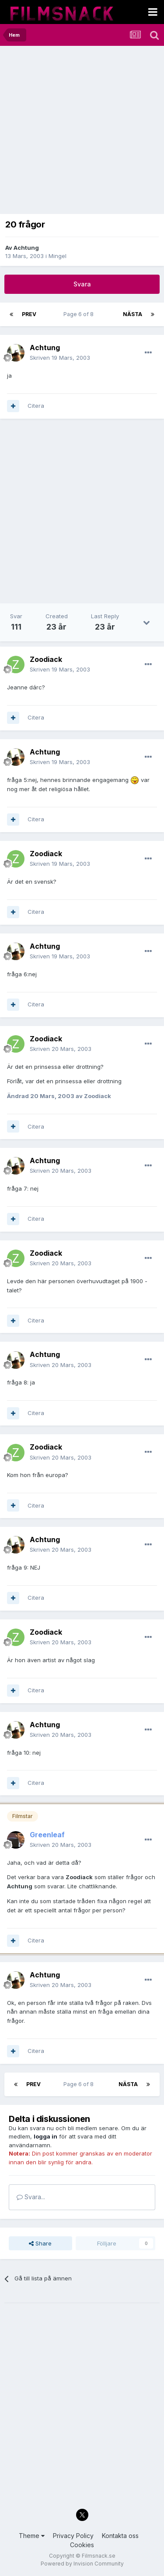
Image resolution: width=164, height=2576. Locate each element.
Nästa (132, 314)
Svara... (31, 2197)
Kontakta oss (120, 2535)
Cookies (82, 2544)
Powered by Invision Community (82, 2563)
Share (40, 2243)
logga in (45, 2136)
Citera (36, 405)
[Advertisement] (82, 132)
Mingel (57, 255)
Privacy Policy (73, 2535)
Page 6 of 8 (79, 314)
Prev (29, 314)
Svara (82, 284)
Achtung (26, 247)
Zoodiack (46, 659)
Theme (32, 2535)
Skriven (60, 357)
